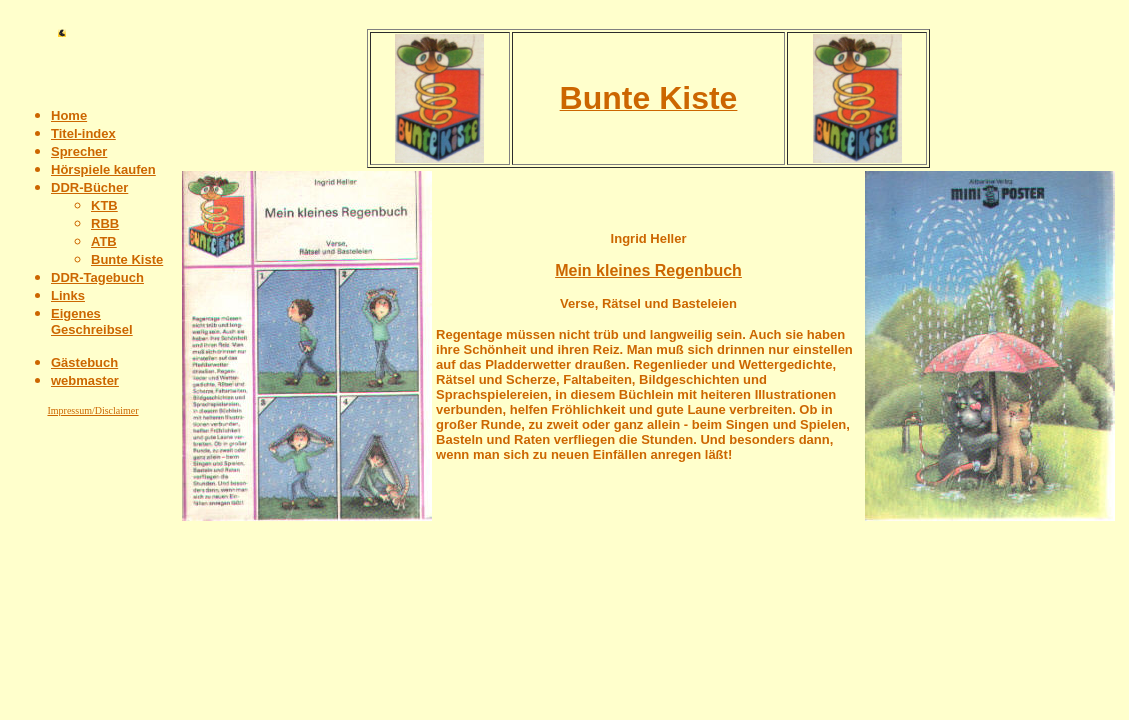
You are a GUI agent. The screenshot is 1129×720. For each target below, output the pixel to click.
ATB (104, 241)
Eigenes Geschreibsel (92, 321)
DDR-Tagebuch (97, 277)
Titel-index (83, 133)
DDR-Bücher (89, 187)
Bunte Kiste (127, 259)
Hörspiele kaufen (103, 169)
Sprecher (79, 151)
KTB (104, 205)
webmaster (85, 380)
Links (68, 295)
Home (69, 115)
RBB (105, 223)
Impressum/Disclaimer (92, 410)
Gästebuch (84, 362)
